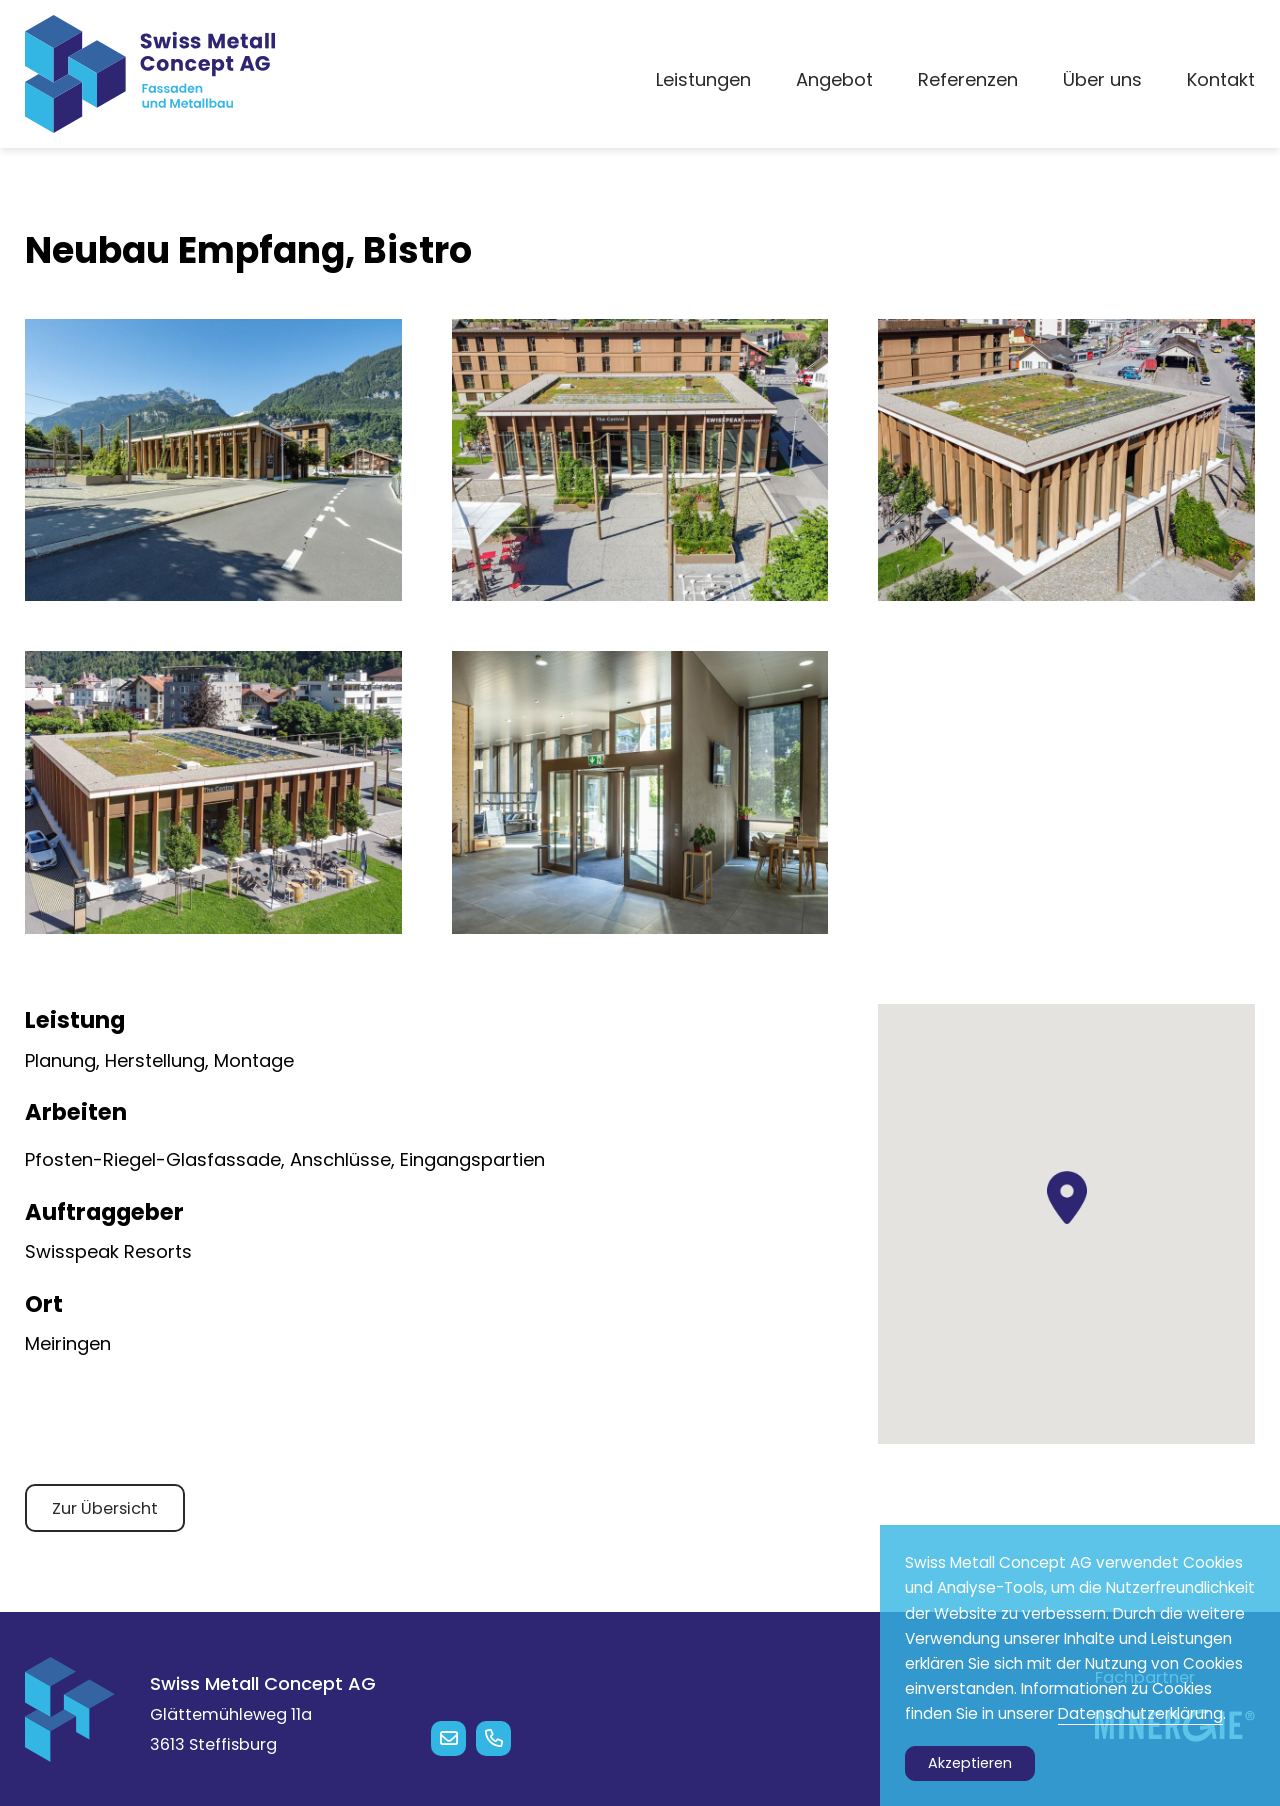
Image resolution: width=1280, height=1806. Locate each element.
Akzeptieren (970, 1763)
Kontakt (1221, 79)
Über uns (1102, 79)
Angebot (834, 79)
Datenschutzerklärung (1140, 1713)
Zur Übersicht (105, 1508)
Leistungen (703, 79)
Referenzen (968, 79)
